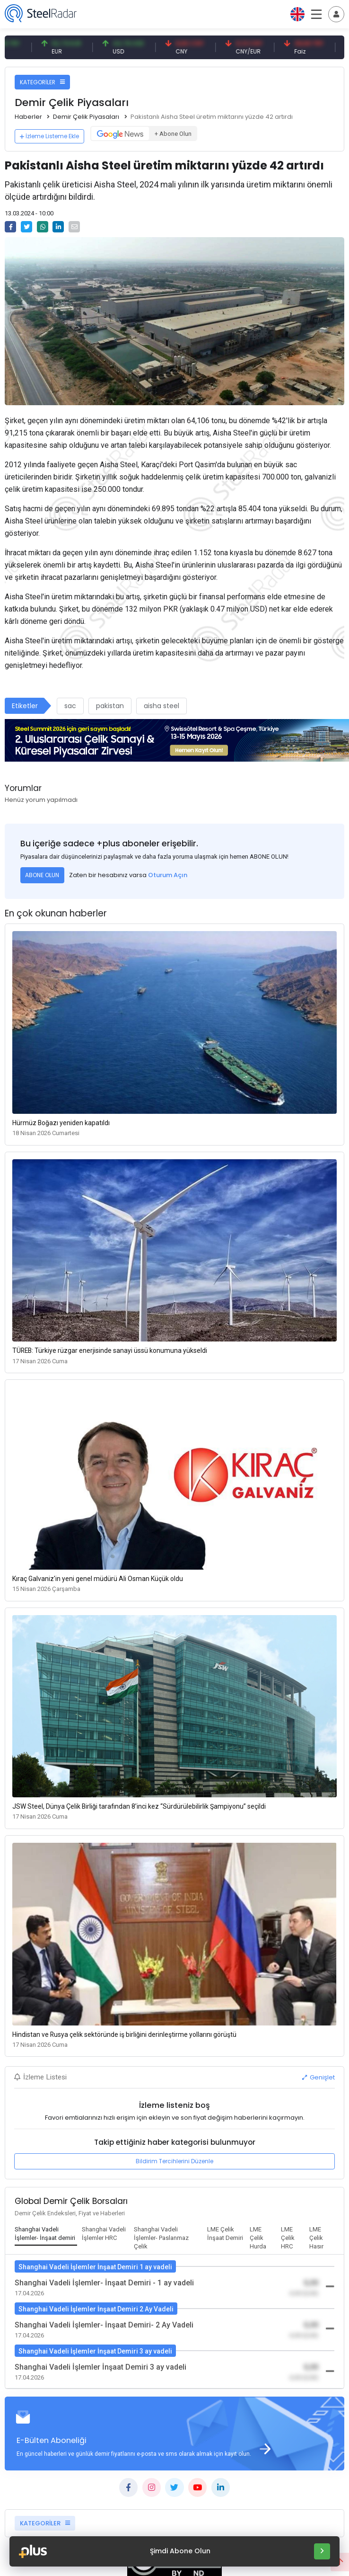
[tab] (46, 2234)
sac (70, 706)
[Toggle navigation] (336, 14)
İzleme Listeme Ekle (49, 136)
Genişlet (318, 2077)
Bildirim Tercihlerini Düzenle (174, 2161)
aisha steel (161, 706)
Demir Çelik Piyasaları (86, 116)
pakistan (110, 706)
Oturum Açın (167, 875)
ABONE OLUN (42, 875)
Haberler (28, 116)
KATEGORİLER (42, 82)
